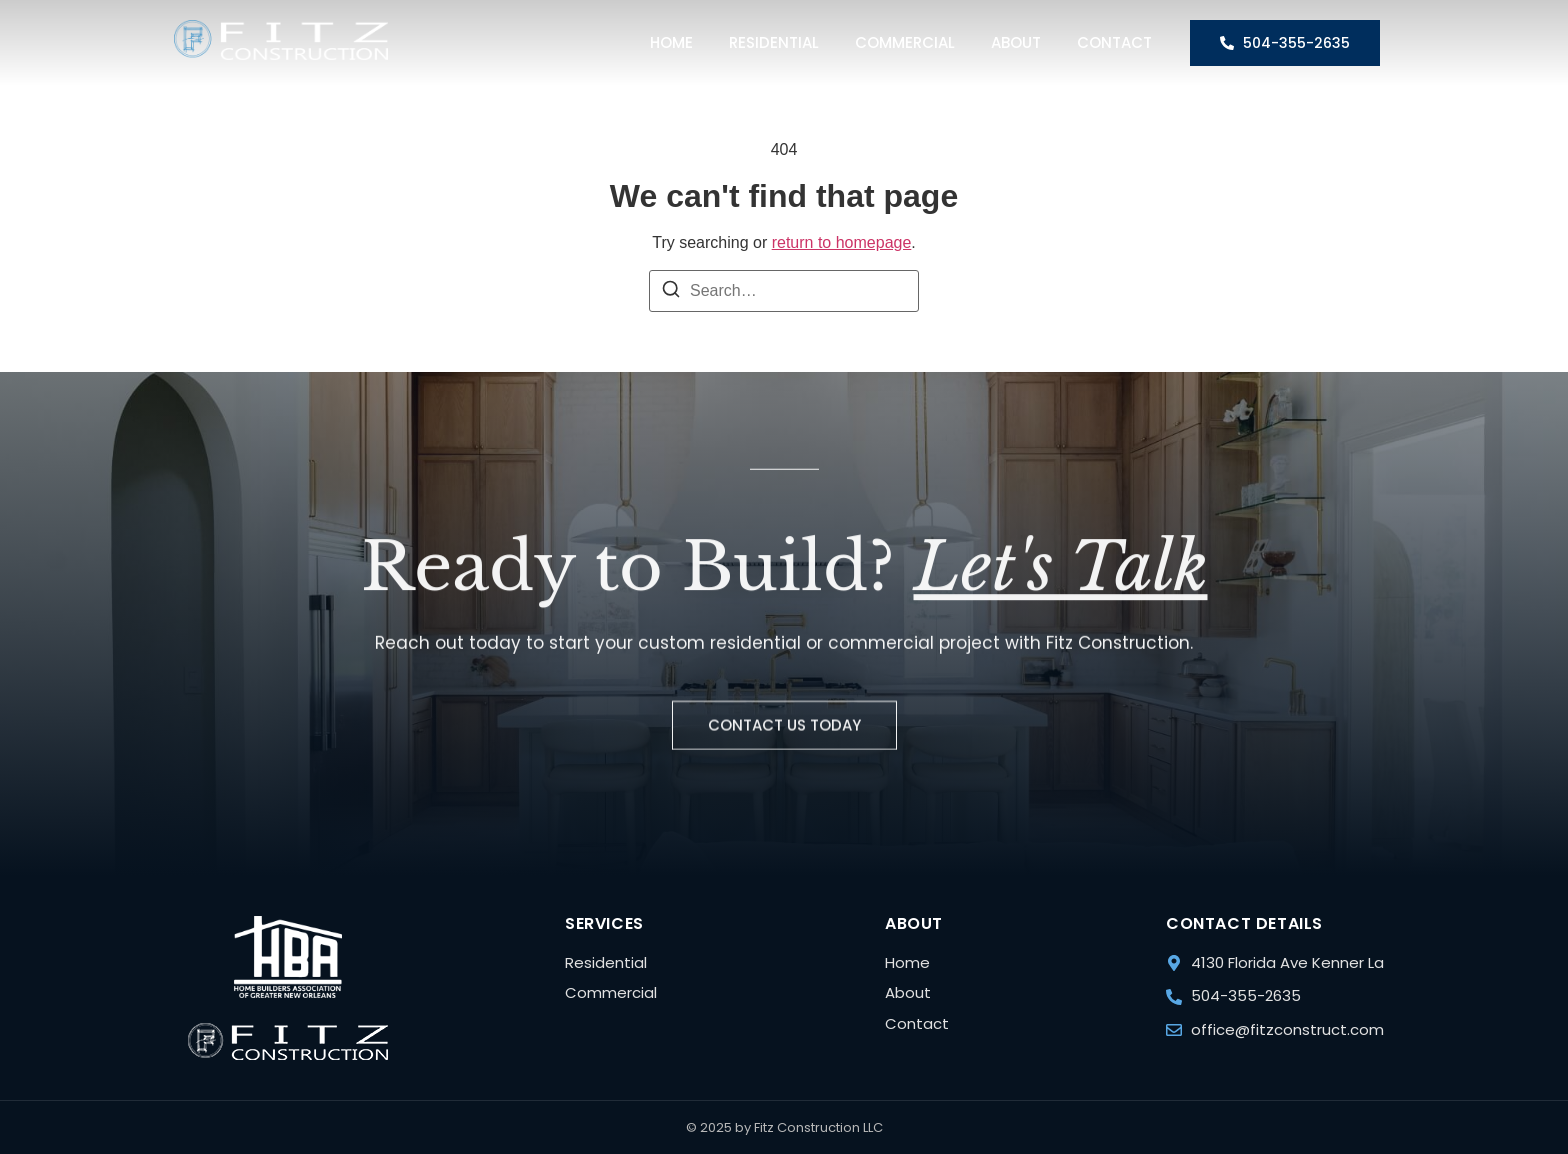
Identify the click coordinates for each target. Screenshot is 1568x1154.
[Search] (671, 292)
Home (671, 42)
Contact (1114, 42)
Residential (774, 42)
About (1016, 42)
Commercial (905, 42)
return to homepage (842, 242)
